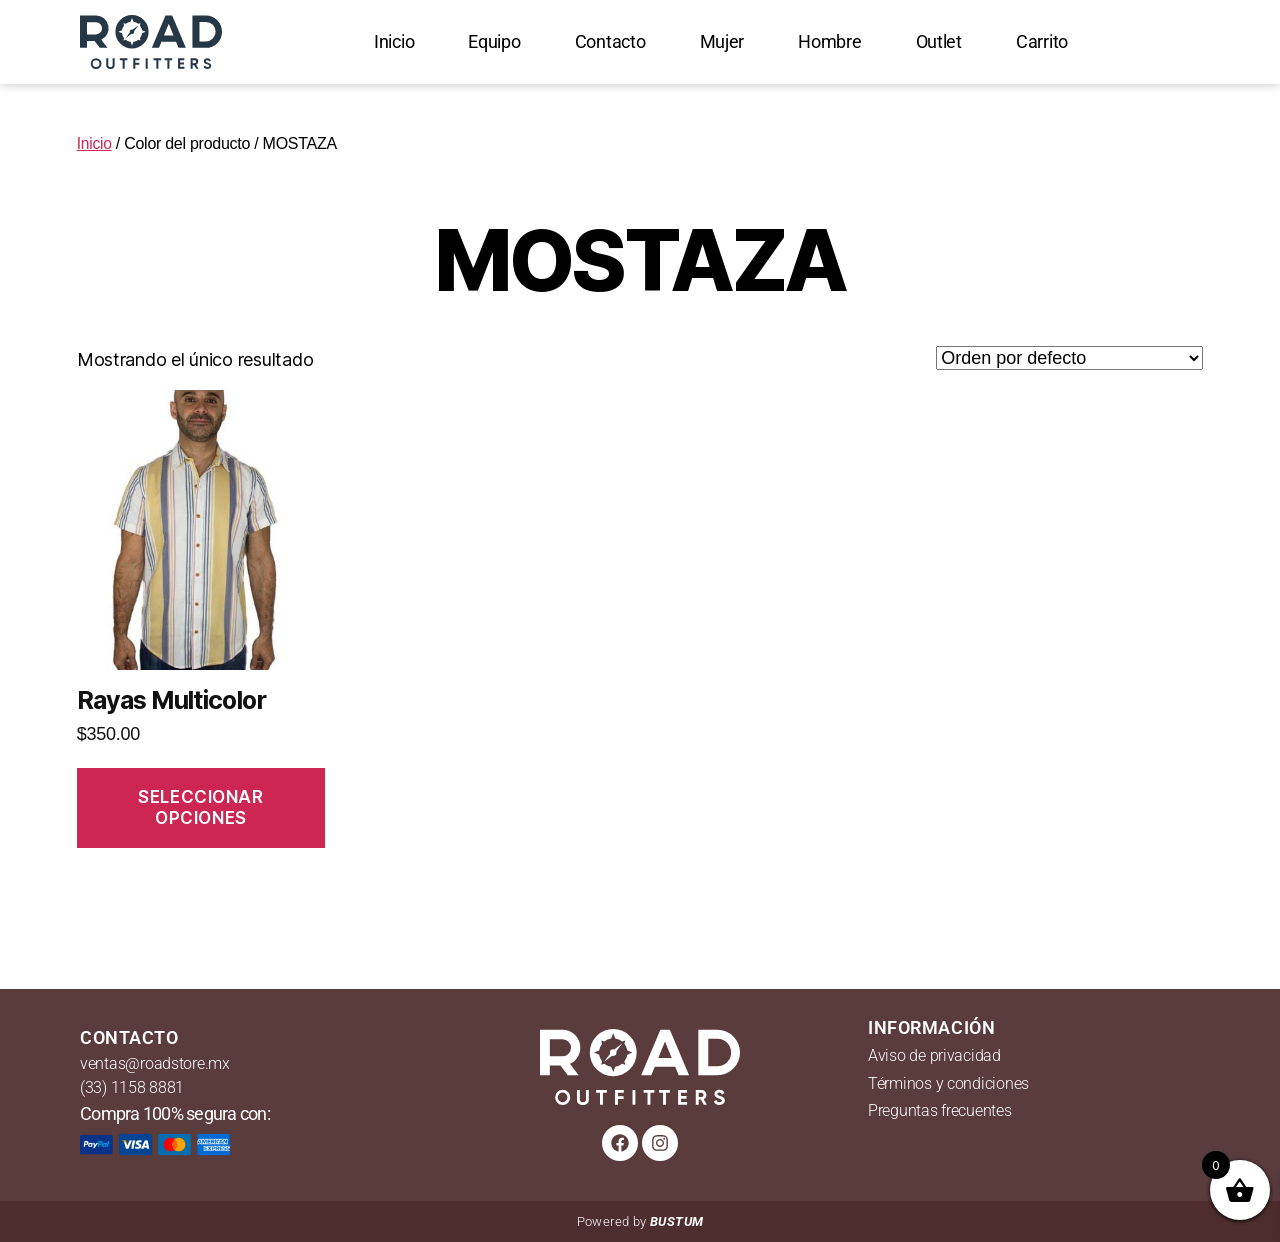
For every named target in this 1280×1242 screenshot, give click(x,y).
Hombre (829, 41)
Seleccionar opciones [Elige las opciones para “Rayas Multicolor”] (200, 807)
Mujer (722, 41)
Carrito (1042, 41)
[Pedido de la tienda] (1069, 358)
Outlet (939, 41)
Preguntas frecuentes (940, 1110)
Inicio (394, 41)
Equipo (494, 41)
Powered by (640, 1221)
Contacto (610, 41)
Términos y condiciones (948, 1083)
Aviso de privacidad (934, 1055)
